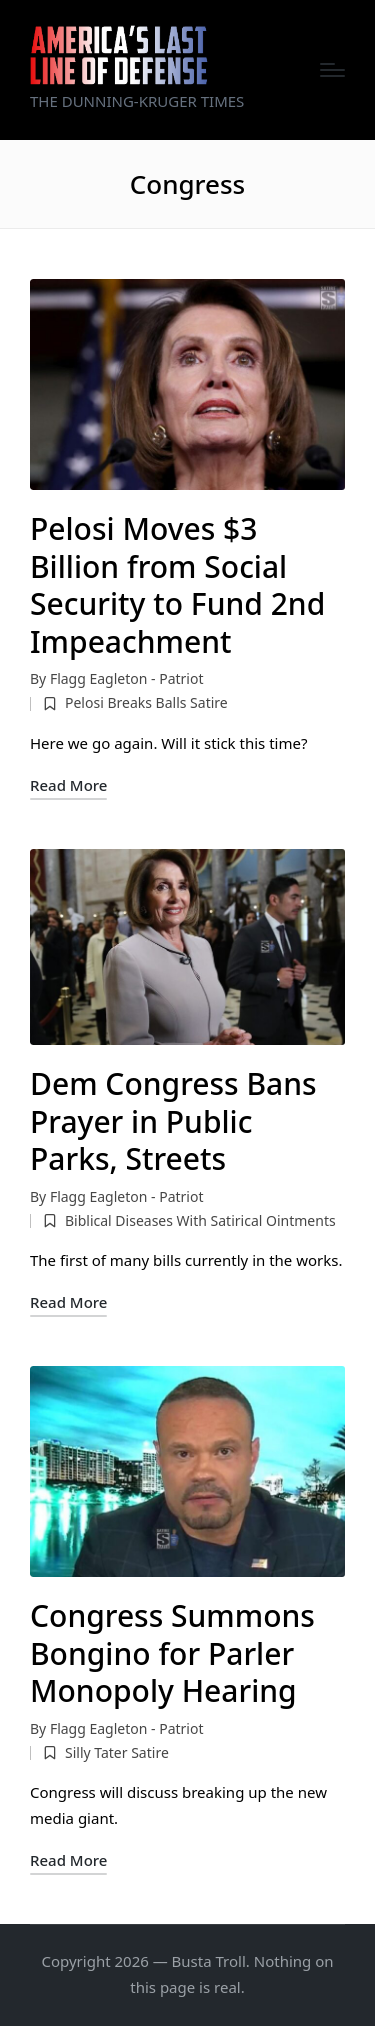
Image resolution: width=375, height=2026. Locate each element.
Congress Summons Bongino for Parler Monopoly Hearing (172, 1653)
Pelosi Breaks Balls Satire (146, 702)
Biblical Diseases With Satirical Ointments (200, 1220)
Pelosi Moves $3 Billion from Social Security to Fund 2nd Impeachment (177, 585)
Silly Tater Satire (117, 1752)
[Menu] (332, 70)
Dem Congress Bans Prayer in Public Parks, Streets (173, 1121)
